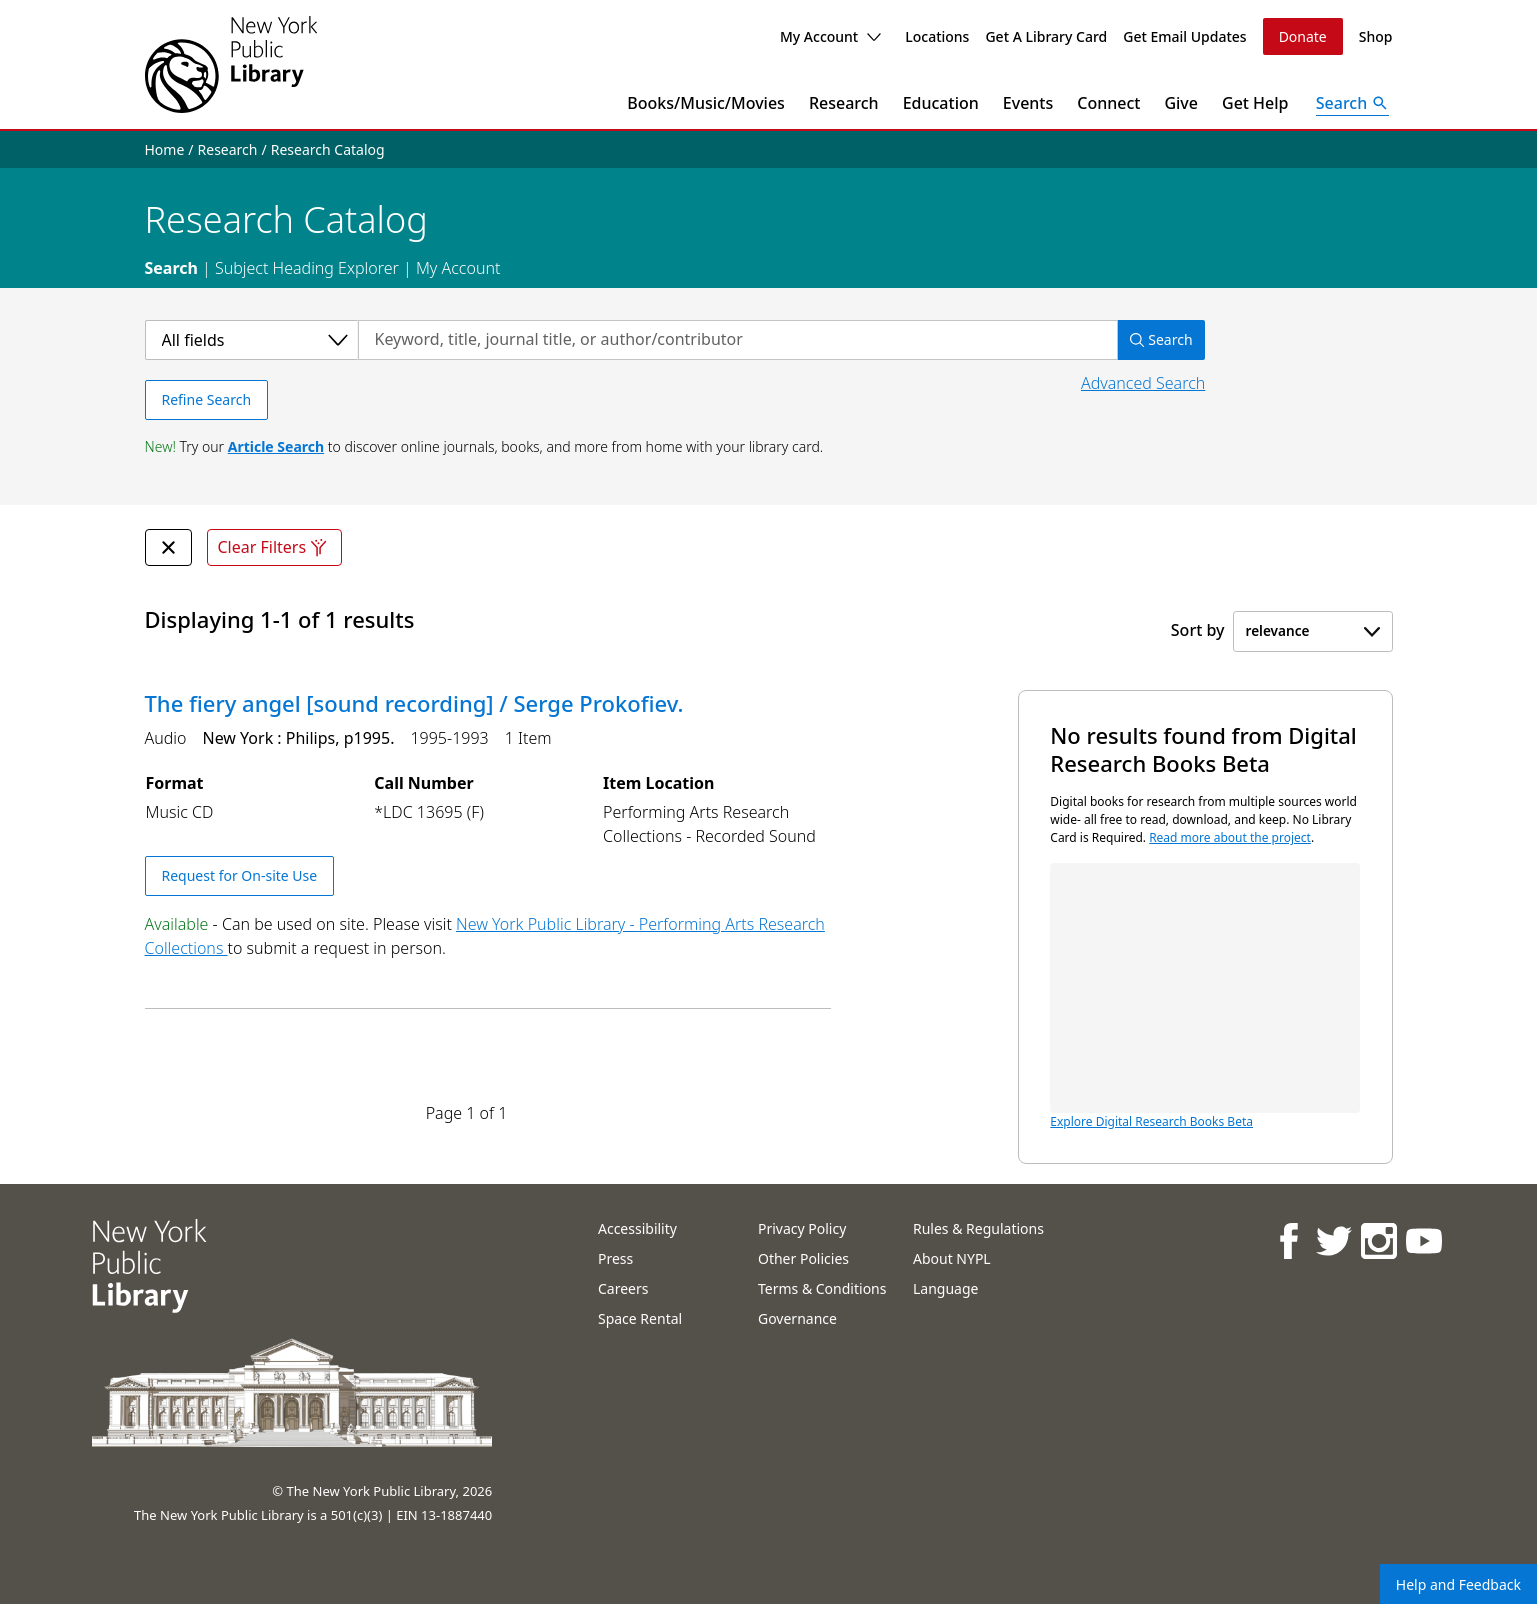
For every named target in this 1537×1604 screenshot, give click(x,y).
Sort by (1198, 630)
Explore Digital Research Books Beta (1205, 996)
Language (945, 1288)
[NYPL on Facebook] (1287, 1240)
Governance (797, 1318)
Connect (1108, 103)
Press (615, 1258)
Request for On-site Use (240, 875)
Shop (1376, 36)
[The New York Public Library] (231, 64)
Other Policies (803, 1258)
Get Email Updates (1184, 36)
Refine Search (207, 399)
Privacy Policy (802, 1228)
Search (171, 268)
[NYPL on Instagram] (1377, 1240)
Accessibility (637, 1228)
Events (1028, 103)
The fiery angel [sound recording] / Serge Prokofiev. (414, 703)
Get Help (1255, 103)
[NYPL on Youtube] (1422, 1240)
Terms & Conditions (822, 1288)
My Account (830, 36)
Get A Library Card (1046, 36)
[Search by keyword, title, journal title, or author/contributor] (738, 340)
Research (844, 103)
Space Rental (640, 1318)
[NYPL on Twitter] (1332, 1240)
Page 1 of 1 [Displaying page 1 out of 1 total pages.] (467, 1113)
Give (1181, 103)
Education (941, 103)
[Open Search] (1353, 103)
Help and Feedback (1458, 1584)
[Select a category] (251, 340)
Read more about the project (1230, 837)
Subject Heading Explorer (307, 268)
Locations (937, 36)
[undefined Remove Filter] (168, 547)
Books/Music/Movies (706, 103)
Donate (1303, 36)
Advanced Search (1143, 383)
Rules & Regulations (978, 1228)
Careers (623, 1288)
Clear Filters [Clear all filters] (275, 547)
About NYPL (952, 1258)
